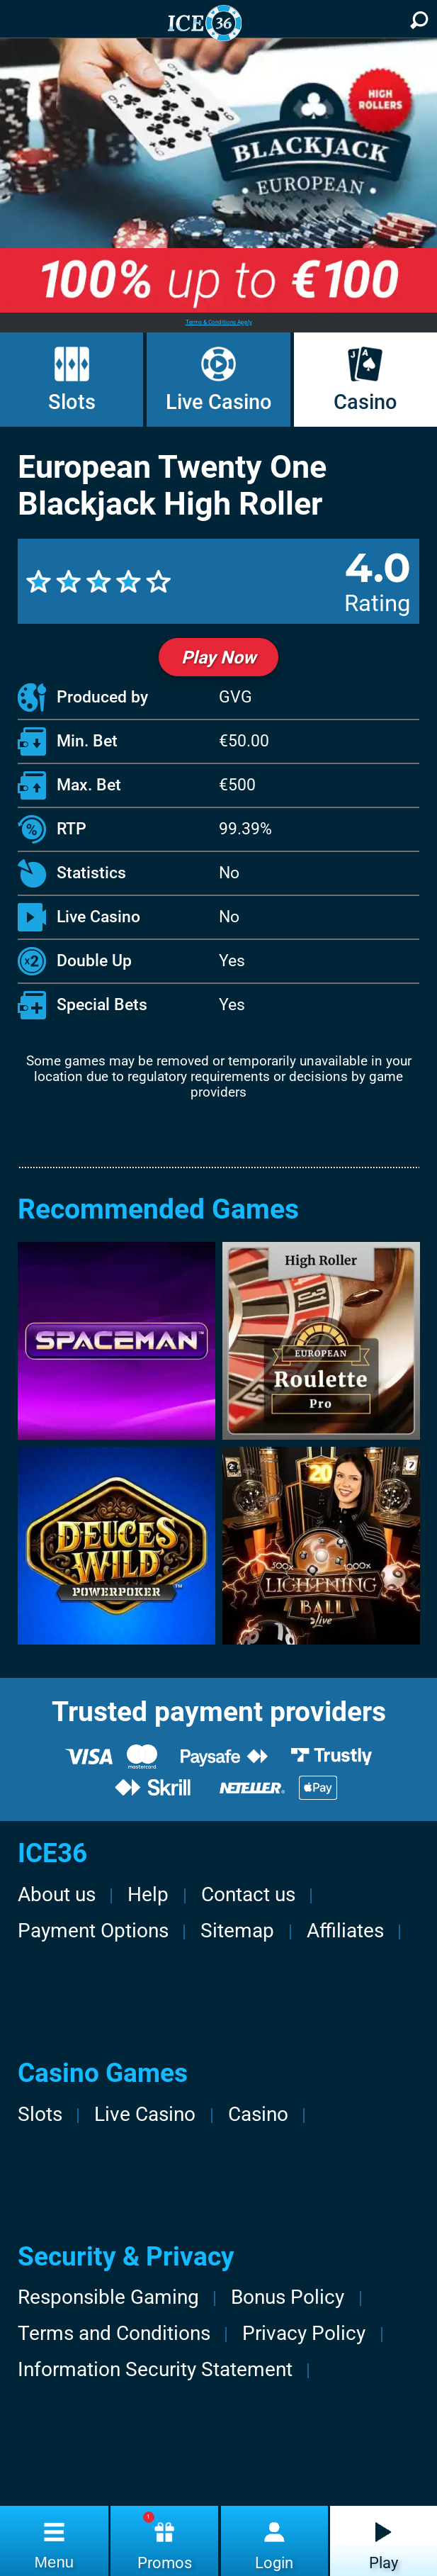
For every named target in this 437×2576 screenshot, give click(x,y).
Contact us (248, 1894)
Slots (72, 402)
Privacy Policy (303, 2333)
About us (57, 1894)
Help (148, 1894)
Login (274, 2562)
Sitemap (237, 1930)
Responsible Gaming (108, 2297)
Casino (365, 402)
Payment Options (93, 1930)
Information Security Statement (155, 2369)
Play (383, 2562)
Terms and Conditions (114, 2333)
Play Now (218, 657)
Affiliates (345, 1930)
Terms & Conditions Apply (219, 322)
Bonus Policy (287, 2297)
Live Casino (219, 402)
